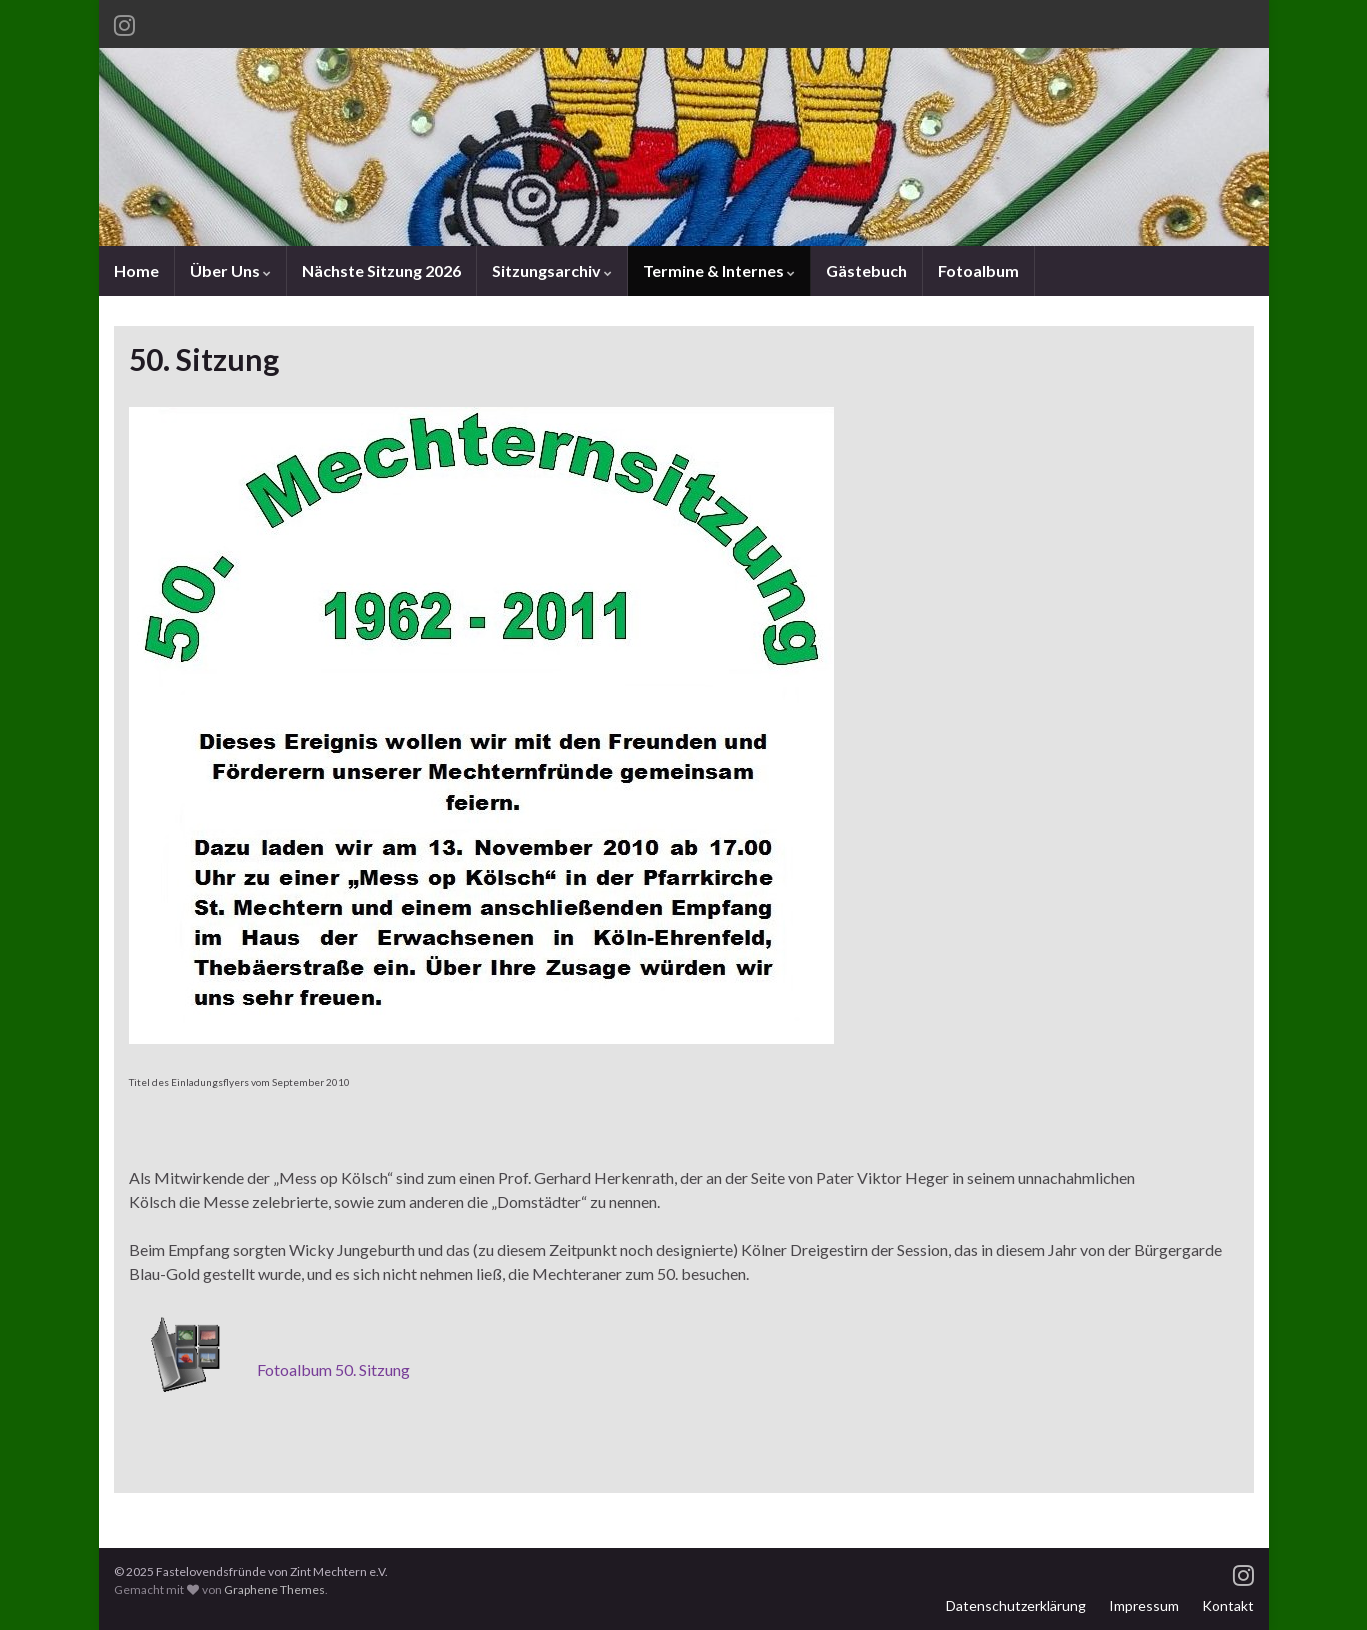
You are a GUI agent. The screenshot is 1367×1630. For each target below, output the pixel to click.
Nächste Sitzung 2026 (381, 270)
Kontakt (1228, 1605)
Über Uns (230, 270)
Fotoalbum (978, 270)
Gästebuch (866, 270)
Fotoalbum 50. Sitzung (333, 1369)
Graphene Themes (274, 1589)
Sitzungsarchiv (552, 270)
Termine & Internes (719, 270)
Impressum (1144, 1605)
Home (136, 270)
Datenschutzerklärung (1016, 1605)
